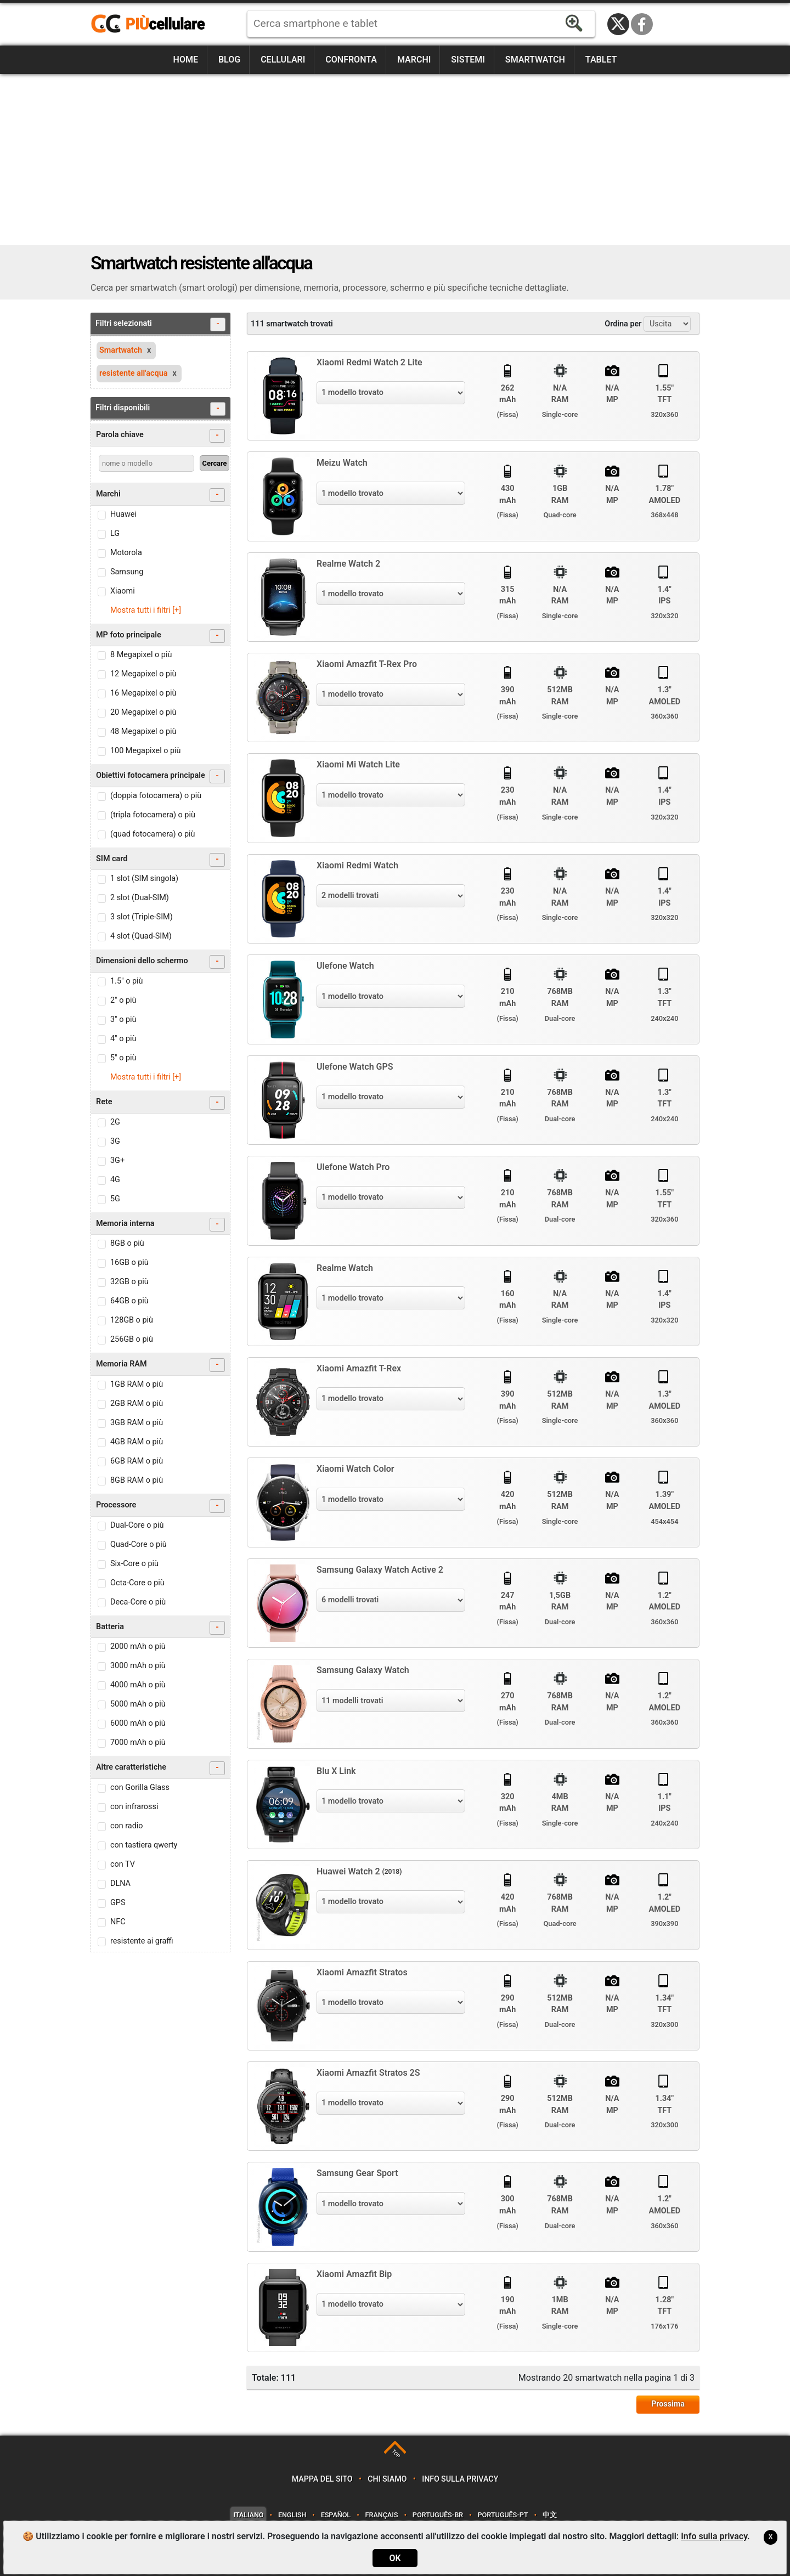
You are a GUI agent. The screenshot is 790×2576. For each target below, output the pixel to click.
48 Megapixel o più (143, 731)
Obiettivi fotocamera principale (160, 776)
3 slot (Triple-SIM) (141, 917)
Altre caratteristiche (160, 1768)
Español (336, 2515)
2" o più (123, 1000)
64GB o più (129, 1301)
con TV (122, 1864)
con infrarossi (134, 1806)
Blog (229, 59)
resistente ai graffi (141, 1941)
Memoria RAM (160, 1365)
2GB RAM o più (136, 1403)
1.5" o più (126, 981)
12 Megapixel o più (143, 674)
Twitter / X (618, 24)
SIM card (160, 860)
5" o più (123, 1058)
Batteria (160, 1628)
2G (115, 1122)
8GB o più (127, 1243)
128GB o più (131, 1320)
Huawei (123, 514)
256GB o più (131, 1339)
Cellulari (283, 59)
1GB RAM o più (136, 1384)
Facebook (642, 24)
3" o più (123, 1019)
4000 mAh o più (138, 1685)
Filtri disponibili (160, 409)
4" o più (123, 1038)
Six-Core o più (134, 1563)
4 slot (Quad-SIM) (141, 936)
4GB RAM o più (136, 1442)
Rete (160, 1103)
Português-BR (438, 2515)
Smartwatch (535, 59)
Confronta (351, 59)
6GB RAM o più (136, 1461)
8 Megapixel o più (141, 654)
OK (394, 2558)
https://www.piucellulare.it (153, 24)
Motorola (126, 552)
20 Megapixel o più (143, 712)
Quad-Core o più (138, 1544)
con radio (126, 1826)
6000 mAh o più (138, 1723)
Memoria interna (160, 1224)
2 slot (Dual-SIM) (139, 897)
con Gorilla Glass (140, 1787)
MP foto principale (160, 636)
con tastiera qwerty (143, 1845)
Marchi (414, 59)
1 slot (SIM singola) (144, 878)
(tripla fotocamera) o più (152, 815)
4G (115, 1179)
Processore (160, 1506)
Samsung (126, 572)
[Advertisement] (395, 159)
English (292, 2515)
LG (115, 533)
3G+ (117, 1160)
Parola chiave (160, 436)
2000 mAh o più (138, 1646)
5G (115, 1199)
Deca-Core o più (138, 1602)
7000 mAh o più (138, 1742)
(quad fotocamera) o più (152, 834)
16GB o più (129, 1262)
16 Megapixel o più (143, 693)
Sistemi (468, 59)
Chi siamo (387, 2479)
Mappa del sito (322, 2479)
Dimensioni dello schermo (160, 962)
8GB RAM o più (136, 1480)
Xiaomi (122, 591)
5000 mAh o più (138, 1704)
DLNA (120, 1883)
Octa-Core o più (137, 1583)
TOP (396, 2453)
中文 (550, 2515)
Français (381, 2515)
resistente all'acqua (133, 373)
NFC (118, 1922)
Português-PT (503, 2515)
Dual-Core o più (137, 1525)
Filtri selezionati (160, 324)
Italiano (248, 2515)
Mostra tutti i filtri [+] (145, 610)
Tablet (601, 59)
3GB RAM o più (136, 1422)
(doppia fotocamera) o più (155, 795)
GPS (117, 1902)
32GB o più (129, 1281)
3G (115, 1141)
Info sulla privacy (460, 2479)
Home (185, 59)
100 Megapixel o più (145, 750)
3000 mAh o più (138, 1665)
